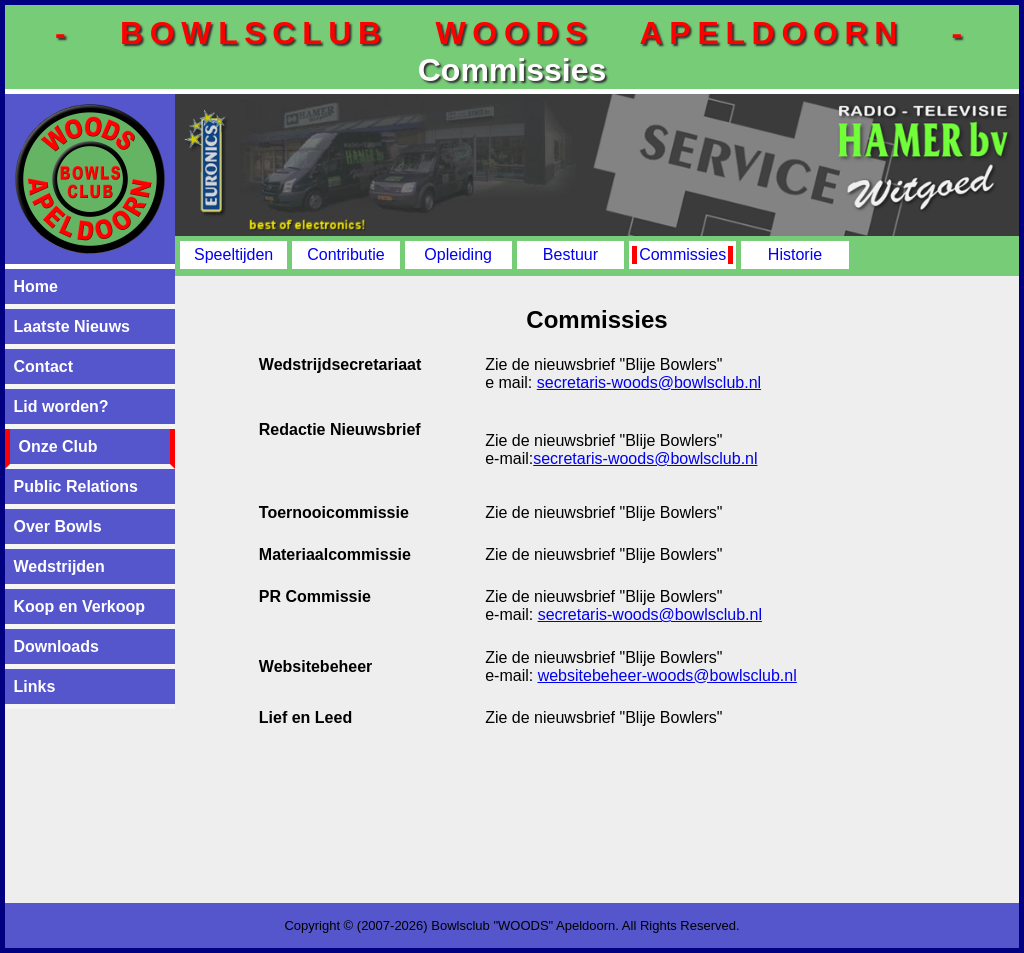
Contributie (345, 254)
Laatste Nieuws (72, 326)
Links (35, 686)
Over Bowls (58, 526)
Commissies (682, 254)
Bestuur (570, 254)
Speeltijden (233, 254)
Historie (795, 254)
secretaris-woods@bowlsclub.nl (649, 382)
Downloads (56, 646)
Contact (44, 366)
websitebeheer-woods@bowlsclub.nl (667, 675)
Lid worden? (61, 406)
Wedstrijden (59, 566)
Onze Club (58, 446)
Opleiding (458, 254)
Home (36, 286)
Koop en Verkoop (80, 606)
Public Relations (76, 486)
